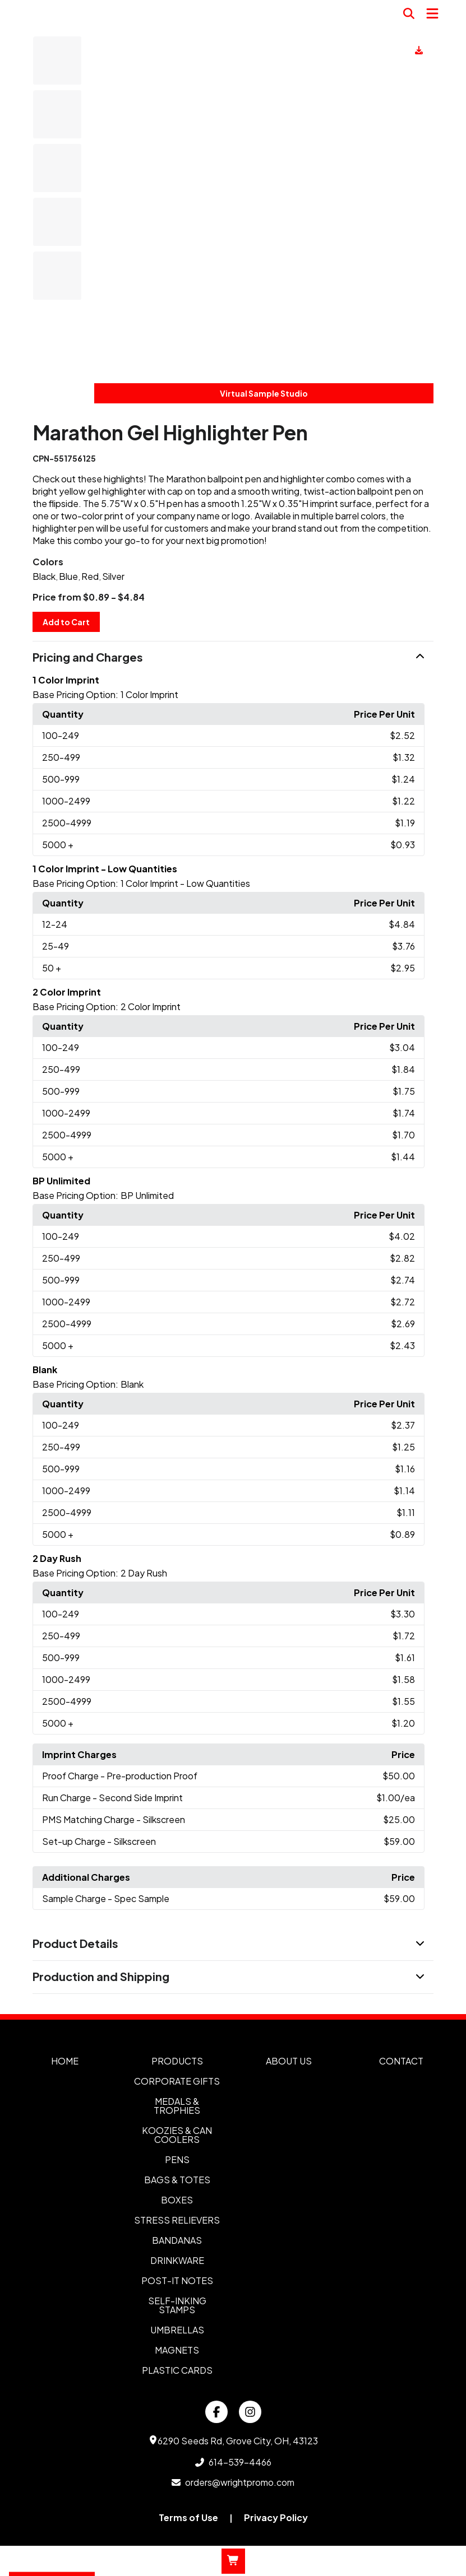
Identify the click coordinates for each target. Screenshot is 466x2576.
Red (90, 576)
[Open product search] (409, 13)
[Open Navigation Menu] (432, 13)
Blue (68, 576)
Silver (113, 576)
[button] (233, 657)
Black (44, 576)
